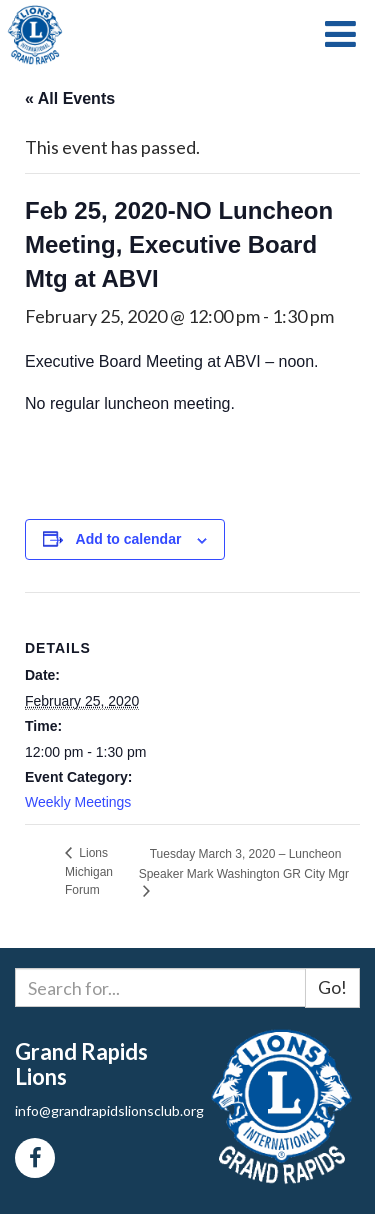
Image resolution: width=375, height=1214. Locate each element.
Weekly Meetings (78, 802)
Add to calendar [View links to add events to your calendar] (129, 539)
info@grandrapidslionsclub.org (109, 1110)
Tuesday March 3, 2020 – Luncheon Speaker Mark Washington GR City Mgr (244, 863)
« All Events (70, 98)
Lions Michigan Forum (89, 871)
